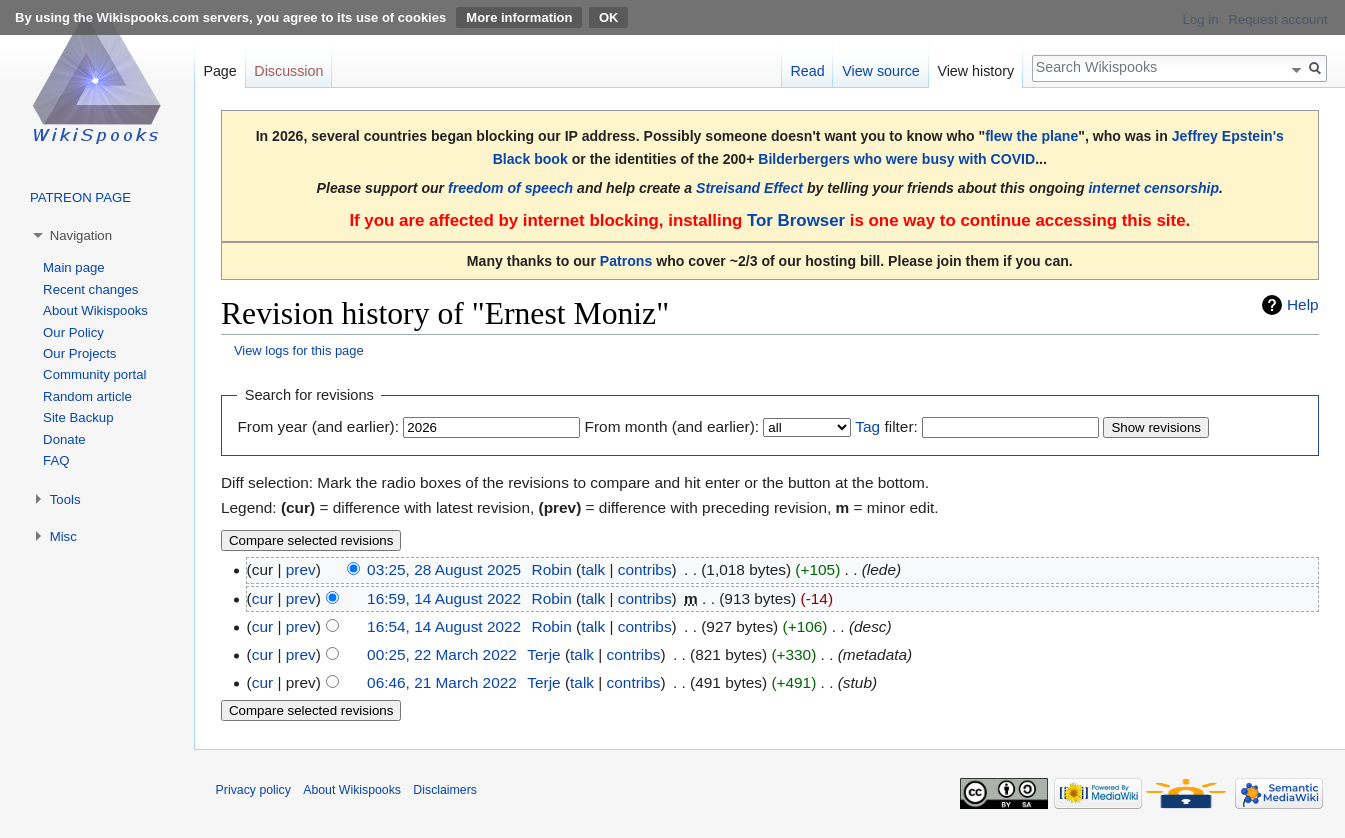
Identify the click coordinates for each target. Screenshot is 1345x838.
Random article (87, 396)
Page (219, 71)
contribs (645, 569)
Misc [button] (63, 536)
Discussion (288, 71)
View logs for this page (299, 350)
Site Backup (78, 417)
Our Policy (73, 332)
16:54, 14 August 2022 (444, 626)
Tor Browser (796, 220)
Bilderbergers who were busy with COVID (896, 159)
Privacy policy (253, 790)
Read (807, 71)
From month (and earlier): (672, 426)
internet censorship (1153, 188)
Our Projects (79, 353)
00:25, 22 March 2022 (442, 654)
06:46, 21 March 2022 (442, 682)
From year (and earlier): (318, 426)
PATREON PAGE (80, 197)
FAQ (56, 460)
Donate (64, 439)
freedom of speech (510, 188)
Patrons (626, 261)
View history (975, 71)
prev (301, 569)
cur (262, 598)
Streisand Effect (749, 188)
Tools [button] (65, 499)
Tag (867, 426)
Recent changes (90, 289)
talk (593, 569)
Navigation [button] (81, 235)
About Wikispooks (95, 310)
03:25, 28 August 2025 (444, 569)
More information (519, 17)
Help (1303, 304)
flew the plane (1031, 136)
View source (881, 71)
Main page (74, 267)
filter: (886, 426)
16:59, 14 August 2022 (444, 598)
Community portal (94, 374)
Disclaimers (445, 790)
